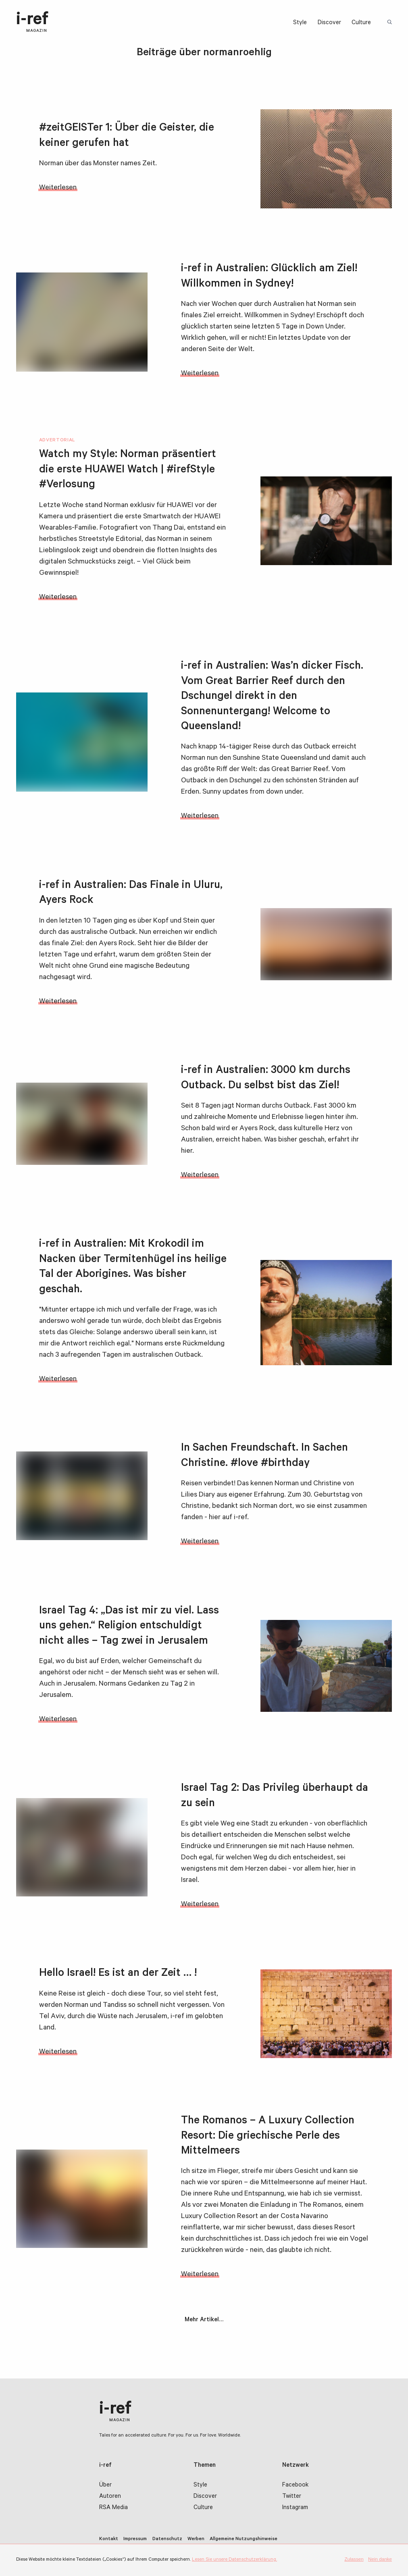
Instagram (295, 2508)
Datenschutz (167, 2539)
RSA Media (113, 2508)
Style (300, 23)
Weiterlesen (58, 188)
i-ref (32, 22)
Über (105, 2485)
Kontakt (108, 2539)
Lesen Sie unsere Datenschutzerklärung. (234, 2560)
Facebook (295, 2485)
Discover (329, 23)
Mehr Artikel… (204, 2320)
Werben (195, 2539)
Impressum (135, 2539)
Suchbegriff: (390, 23)
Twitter (291, 2496)
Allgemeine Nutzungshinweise (243, 2539)
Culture (361, 23)
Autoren (110, 2496)
